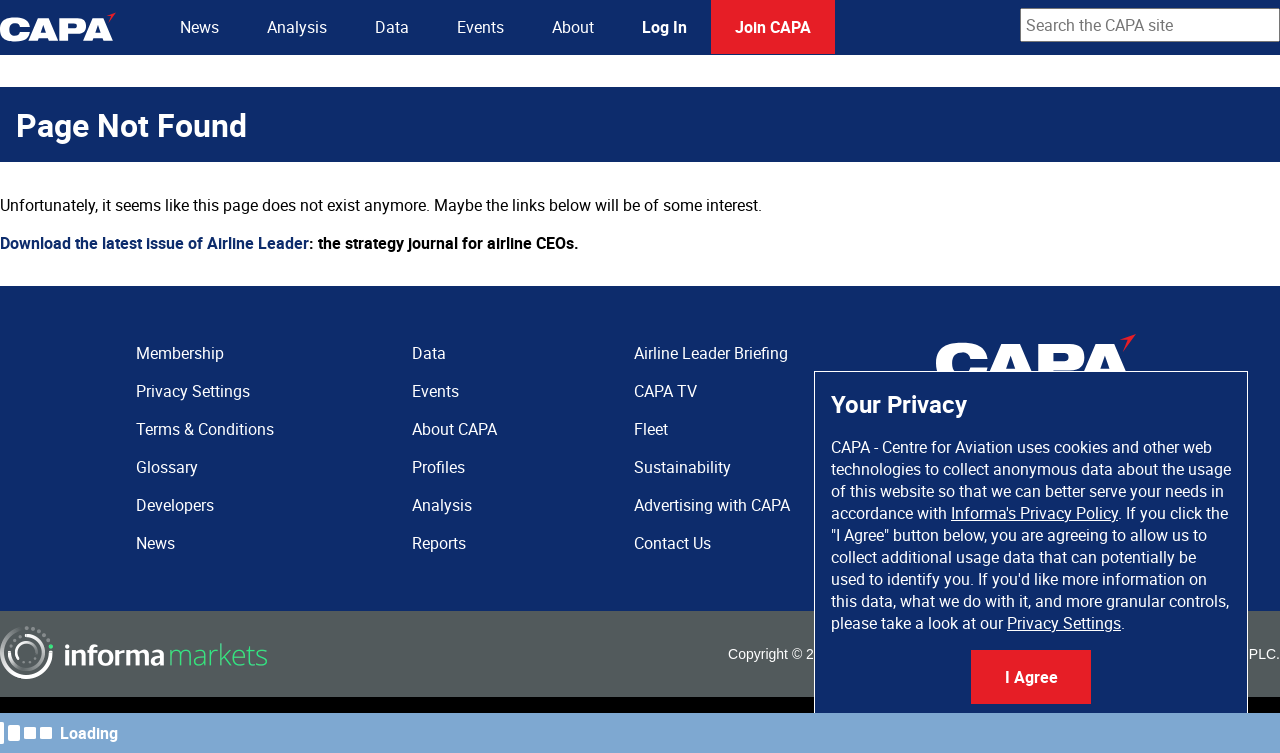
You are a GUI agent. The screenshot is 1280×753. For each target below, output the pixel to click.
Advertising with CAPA (712, 505)
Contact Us (672, 543)
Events (480, 27)
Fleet (651, 429)
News (199, 27)
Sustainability (682, 467)
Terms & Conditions (205, 429)
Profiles (438, 467)
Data (392, 27)
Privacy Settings (1064, 623)
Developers (175, 505)
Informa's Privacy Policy (1034, 513)
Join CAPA (773, 27)
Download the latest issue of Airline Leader (154, 243)
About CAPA (454, 429)
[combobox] (1150, 25)
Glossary (167, 467)
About (573, 27)
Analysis (297, 27)
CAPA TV (665, 391)
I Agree (1031, 677)
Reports (439, 543)
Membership (180, 353)
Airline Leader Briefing (711, 353)
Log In (664, 27)
